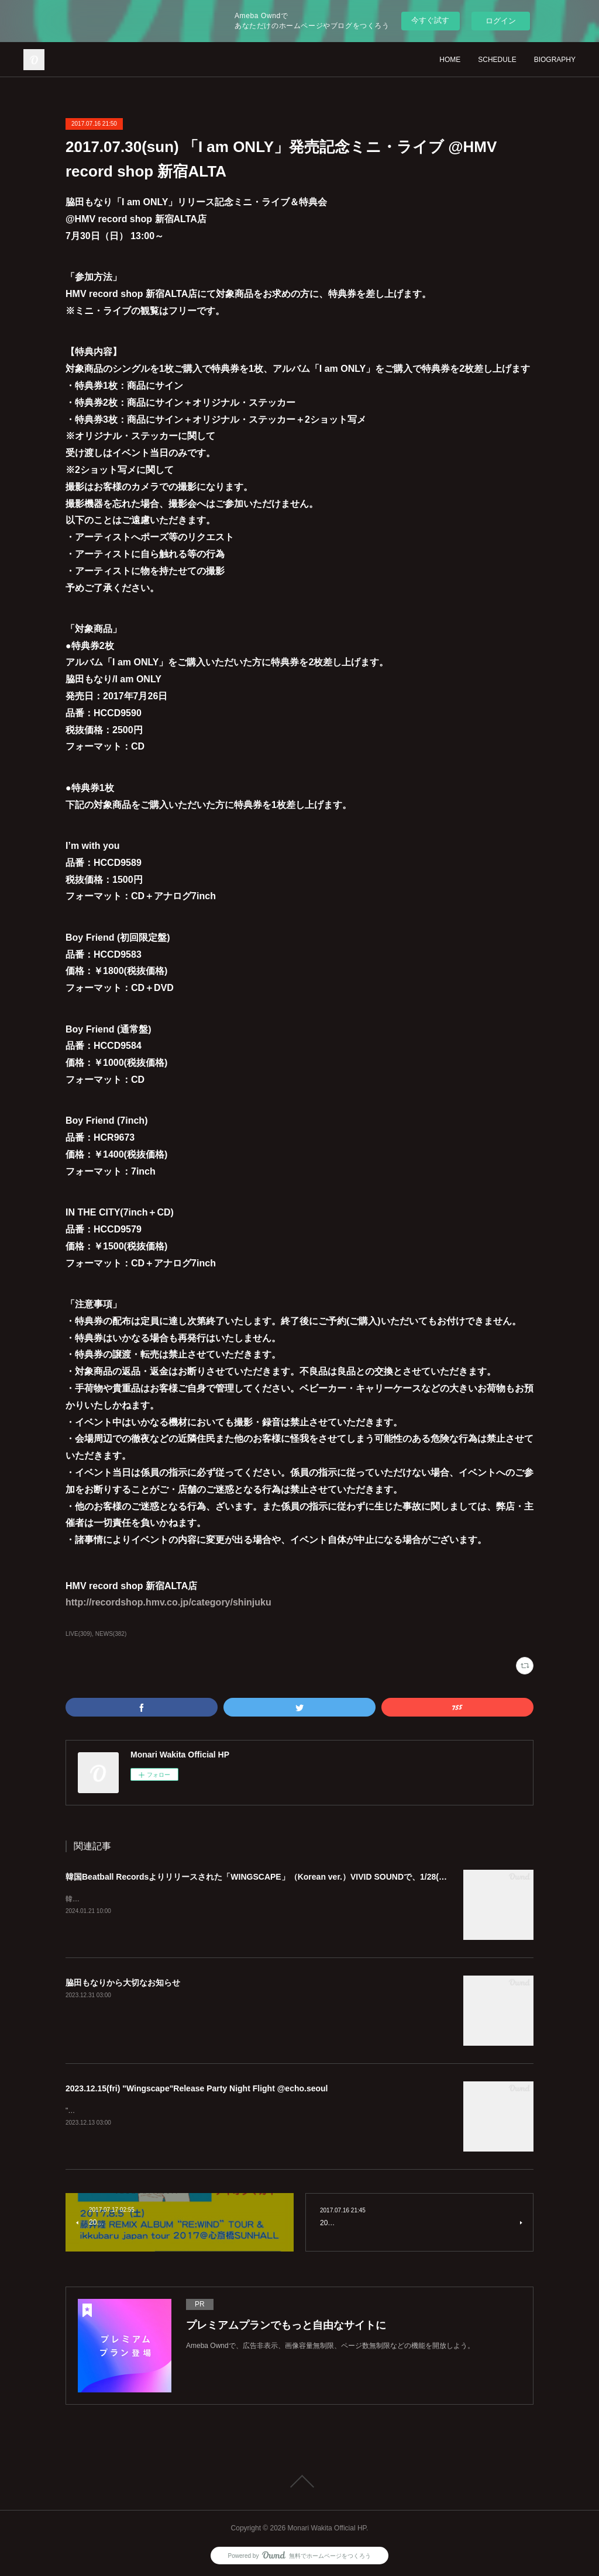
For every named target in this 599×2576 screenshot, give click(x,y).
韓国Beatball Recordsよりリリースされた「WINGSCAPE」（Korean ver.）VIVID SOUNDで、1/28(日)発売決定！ (278, 1876)
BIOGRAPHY (555, 60)
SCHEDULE (497, 60)
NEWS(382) (110, 1634)
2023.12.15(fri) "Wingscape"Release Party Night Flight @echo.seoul (197, 2088)
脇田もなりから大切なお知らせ (123, 1982)
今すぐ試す (430, 20)
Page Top (299, 2481)
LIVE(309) (79, 1634)
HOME (449, 60)
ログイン (501, 20)
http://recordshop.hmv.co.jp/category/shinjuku (168, 1602)
